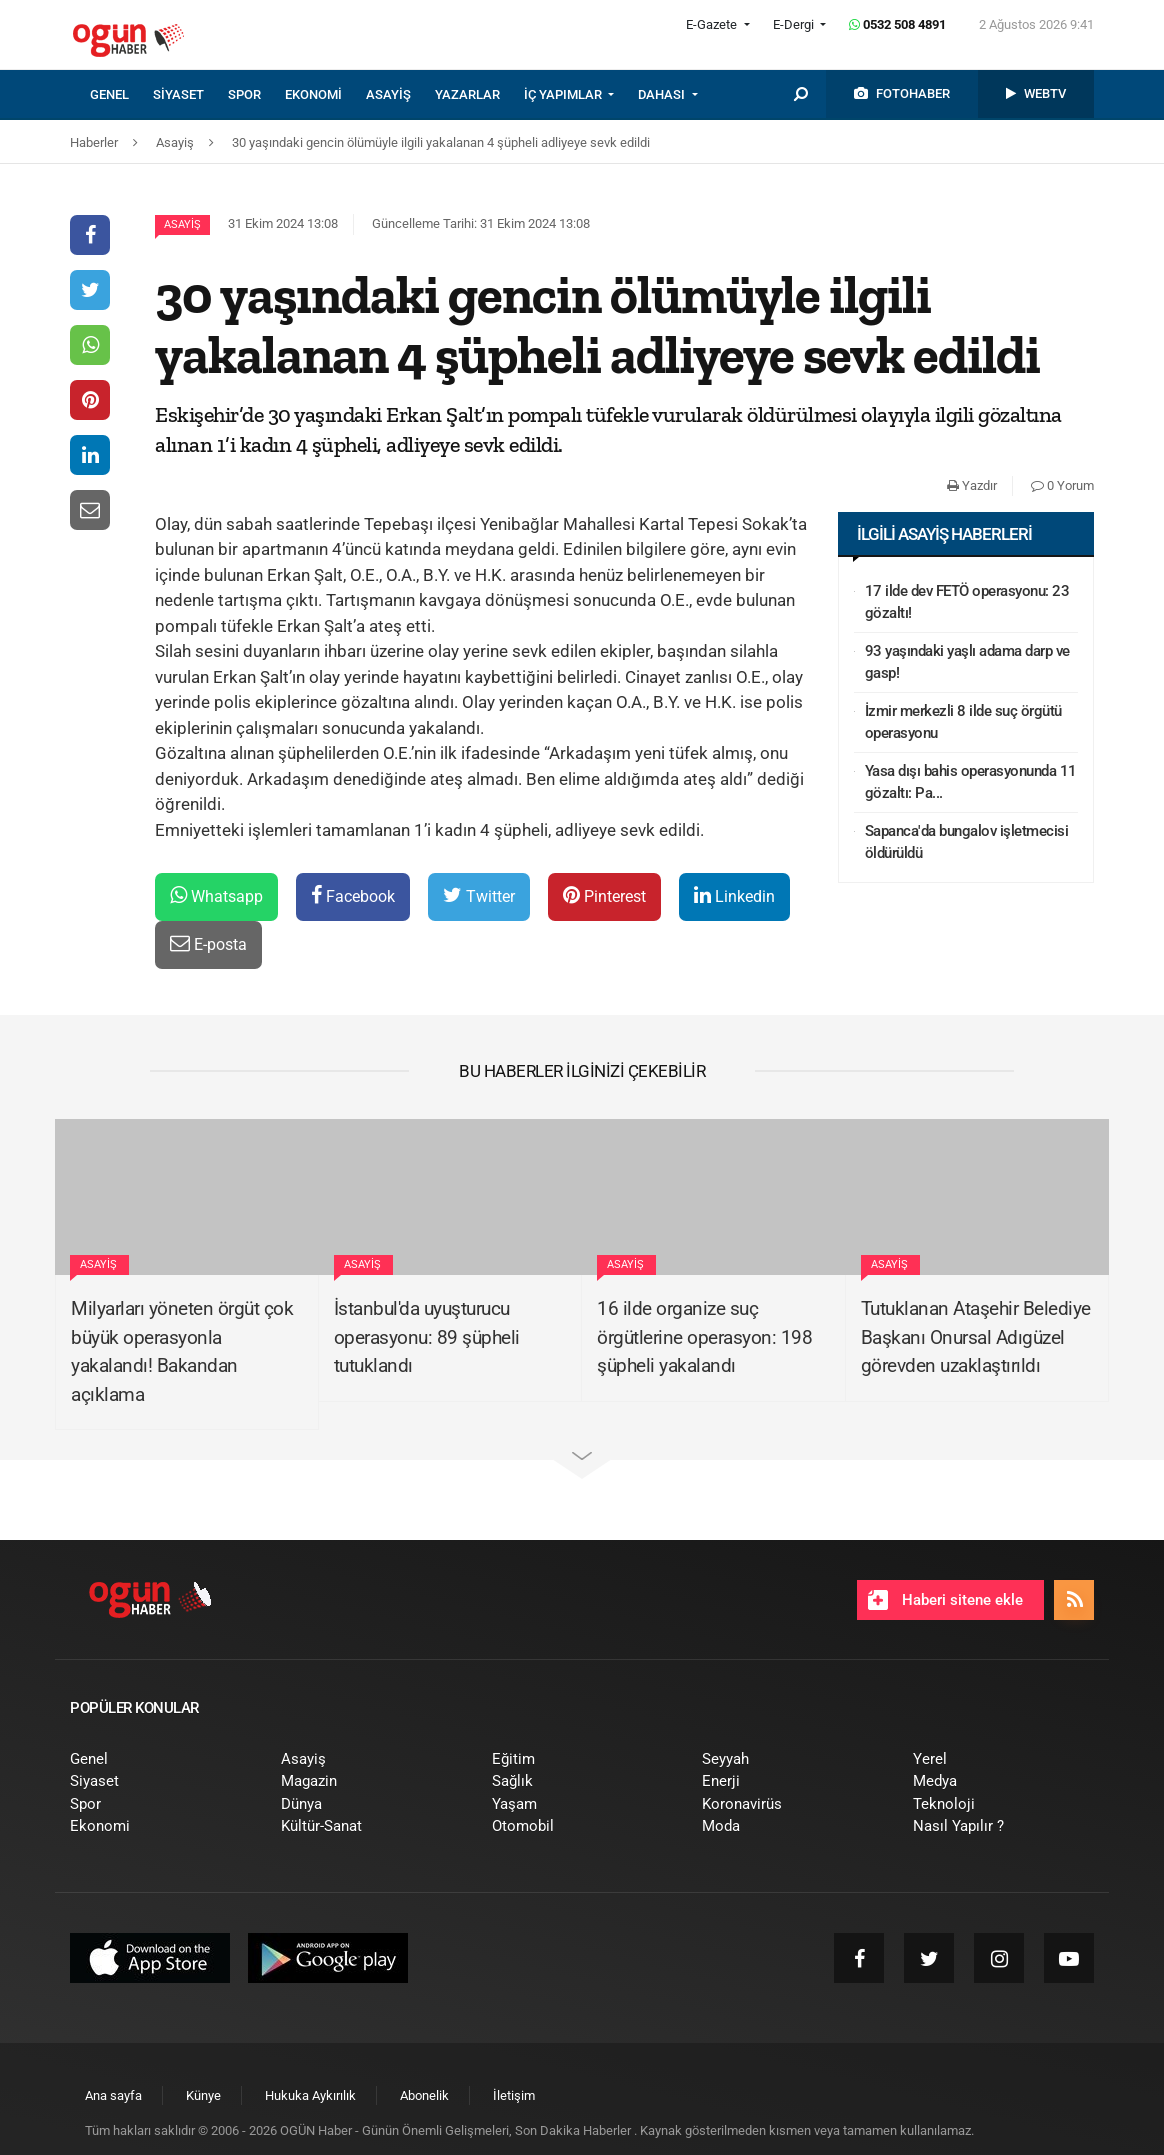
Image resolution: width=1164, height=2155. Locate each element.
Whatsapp (216, 895)
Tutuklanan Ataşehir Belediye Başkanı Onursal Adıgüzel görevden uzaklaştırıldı (976, 1337)
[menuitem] (121, 95)
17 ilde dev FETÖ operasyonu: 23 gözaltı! (967, 602)
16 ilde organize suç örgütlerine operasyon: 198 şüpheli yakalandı (704, 1337)
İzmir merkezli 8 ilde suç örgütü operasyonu (963, 722)
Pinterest (604, 895)
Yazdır (972, 485)
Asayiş (182, 224)
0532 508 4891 (897, 24)
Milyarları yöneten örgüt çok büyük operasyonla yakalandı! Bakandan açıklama (182, 1351)
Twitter (479, 895)
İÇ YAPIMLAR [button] (564, 94)
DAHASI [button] (663, 94)
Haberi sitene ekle (945, 1600)
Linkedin (734, 895)
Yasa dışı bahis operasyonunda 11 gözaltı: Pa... (971, 782)
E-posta (208, 943)
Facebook (353, 895)
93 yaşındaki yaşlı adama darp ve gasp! (967, 662)
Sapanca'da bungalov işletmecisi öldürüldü (967, 842)
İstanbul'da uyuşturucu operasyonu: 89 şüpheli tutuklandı (427, 1337)
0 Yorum (1062, 485)
